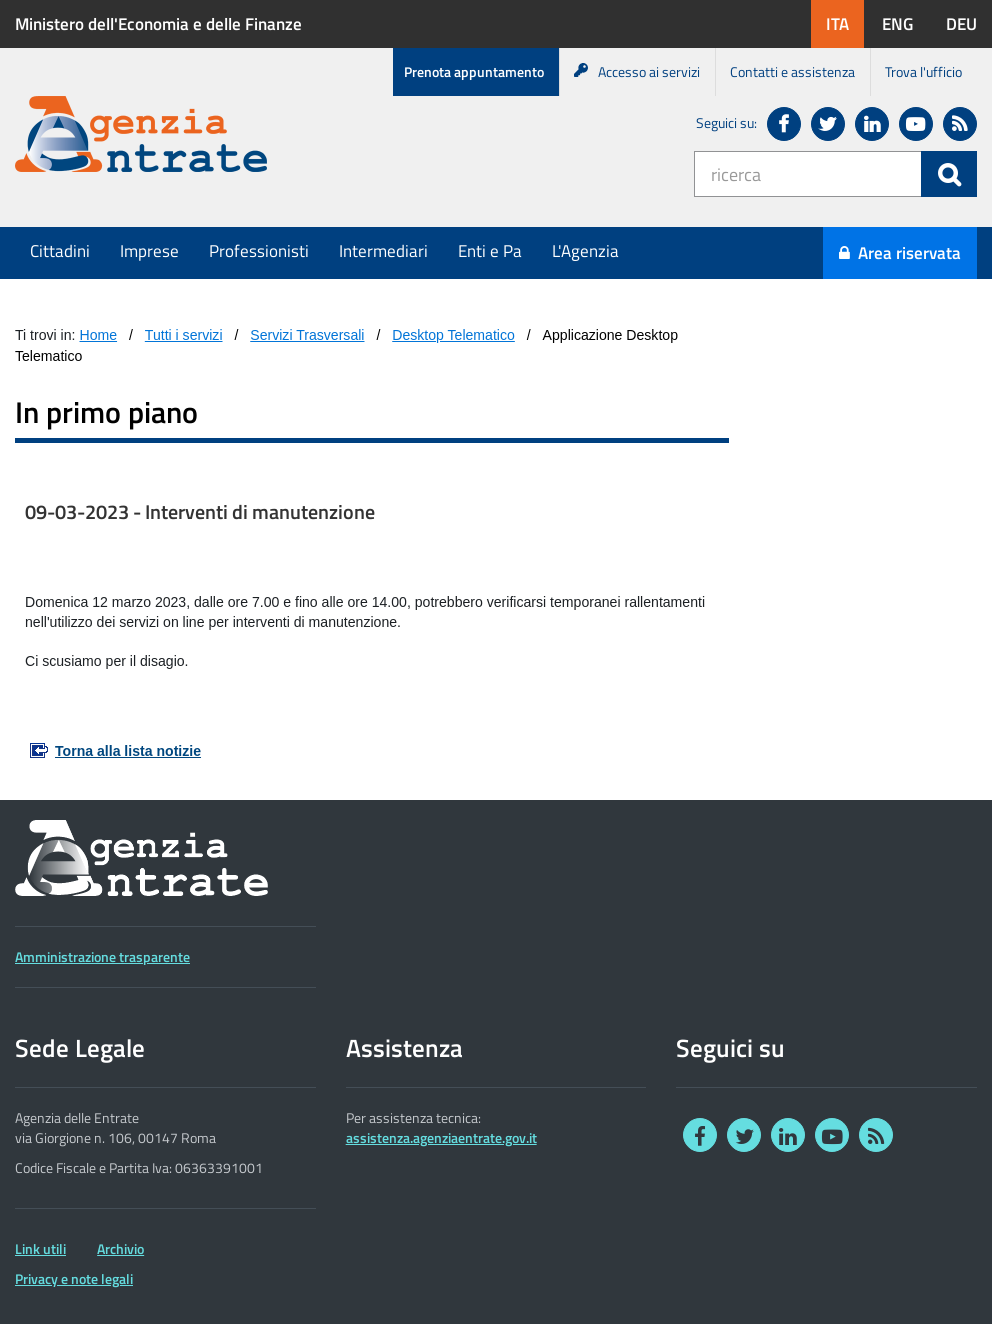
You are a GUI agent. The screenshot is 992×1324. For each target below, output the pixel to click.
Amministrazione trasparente (102, 957)
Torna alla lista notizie (128, 751)
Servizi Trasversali (307, 335)
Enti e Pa (490, 251)
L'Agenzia (585, 251)
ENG (905, 23)
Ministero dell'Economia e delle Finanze (158, 24)
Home (99, 335)
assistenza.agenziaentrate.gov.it (441, 1138)
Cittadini (60, 251)
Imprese (149, 251)
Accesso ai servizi (637, 71)
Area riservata (900, 253)
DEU (969, 23)
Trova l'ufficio (923, 71)
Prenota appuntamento (474, 71)
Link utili (40, 1249)
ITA (845, 23)
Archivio (120, 1249)
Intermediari (383, 251)
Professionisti (259, 251)
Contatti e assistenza (792, 71)
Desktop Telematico (453, 335)
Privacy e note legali (74, 1279)
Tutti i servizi (184, 335)
